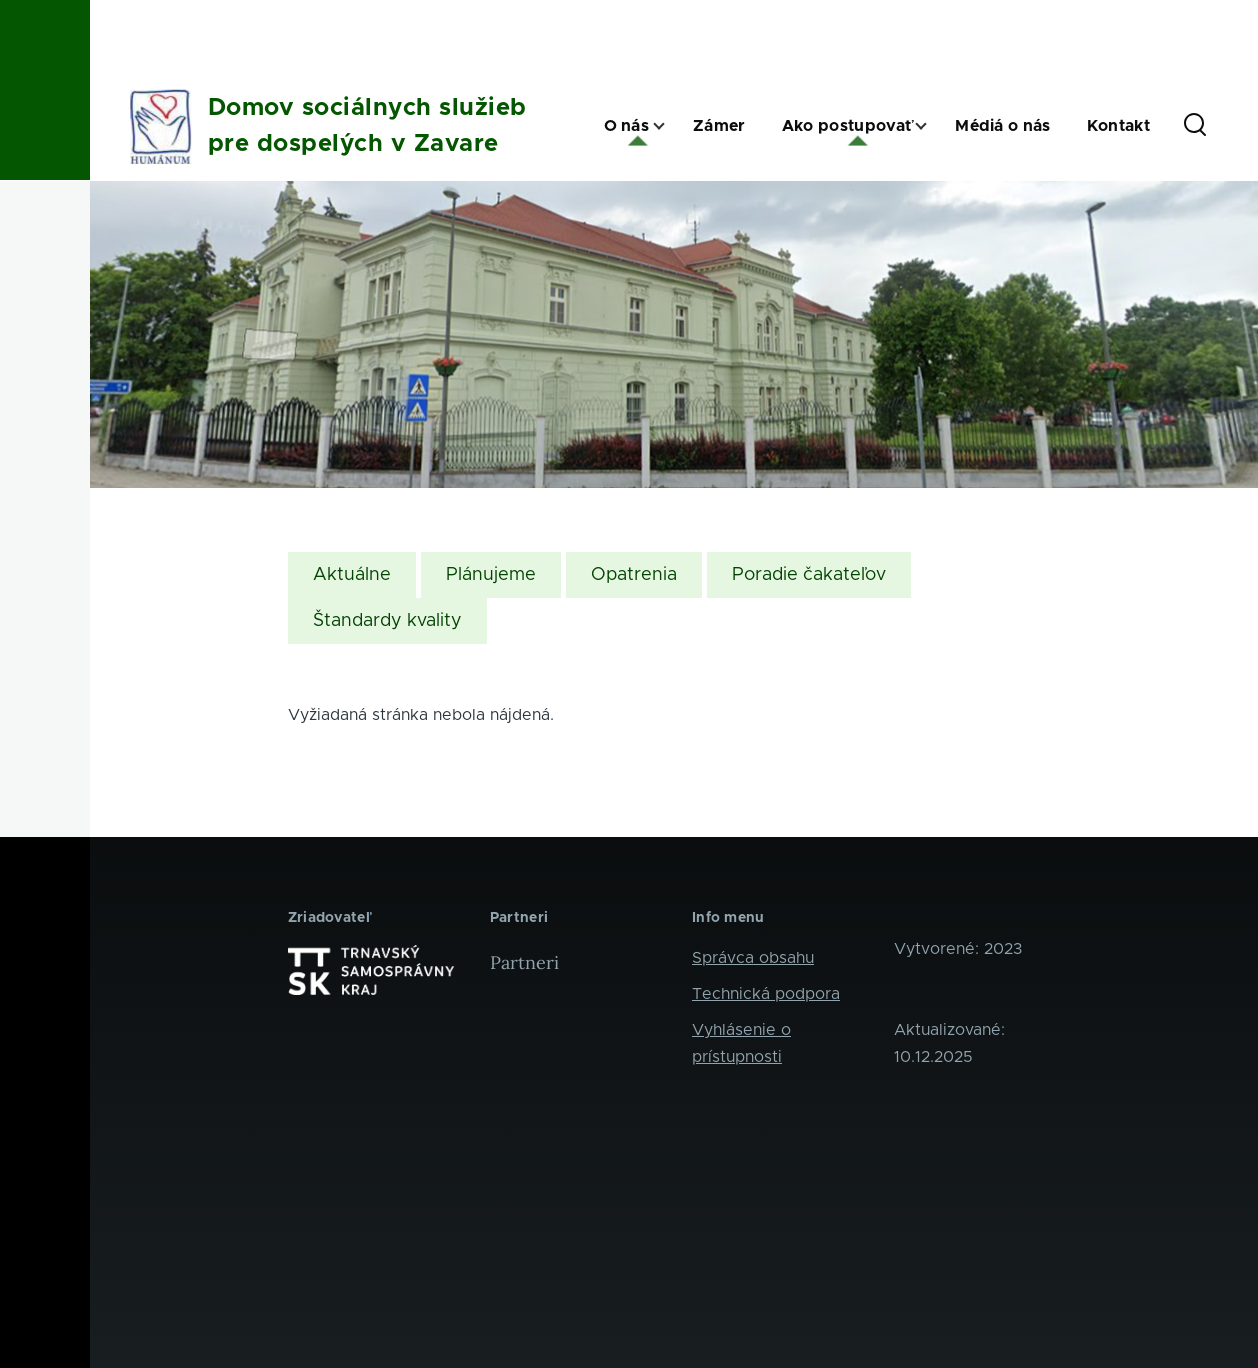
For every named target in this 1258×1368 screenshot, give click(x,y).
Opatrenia (634, 575)
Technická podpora (766, 994)
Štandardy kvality (387, 621)
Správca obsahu (753, 958)
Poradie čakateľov (809, 575)
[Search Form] (1195, 126)
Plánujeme (491, 575)
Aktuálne (352, 575)
